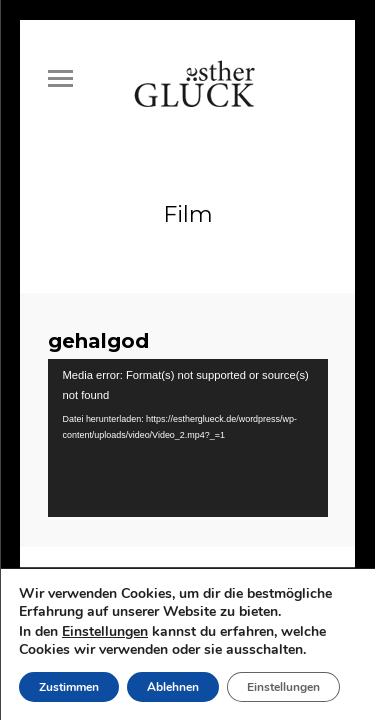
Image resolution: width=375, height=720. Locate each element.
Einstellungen (105, 632)
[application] (188, 429)
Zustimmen (69, 687)
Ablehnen (173, 687)
